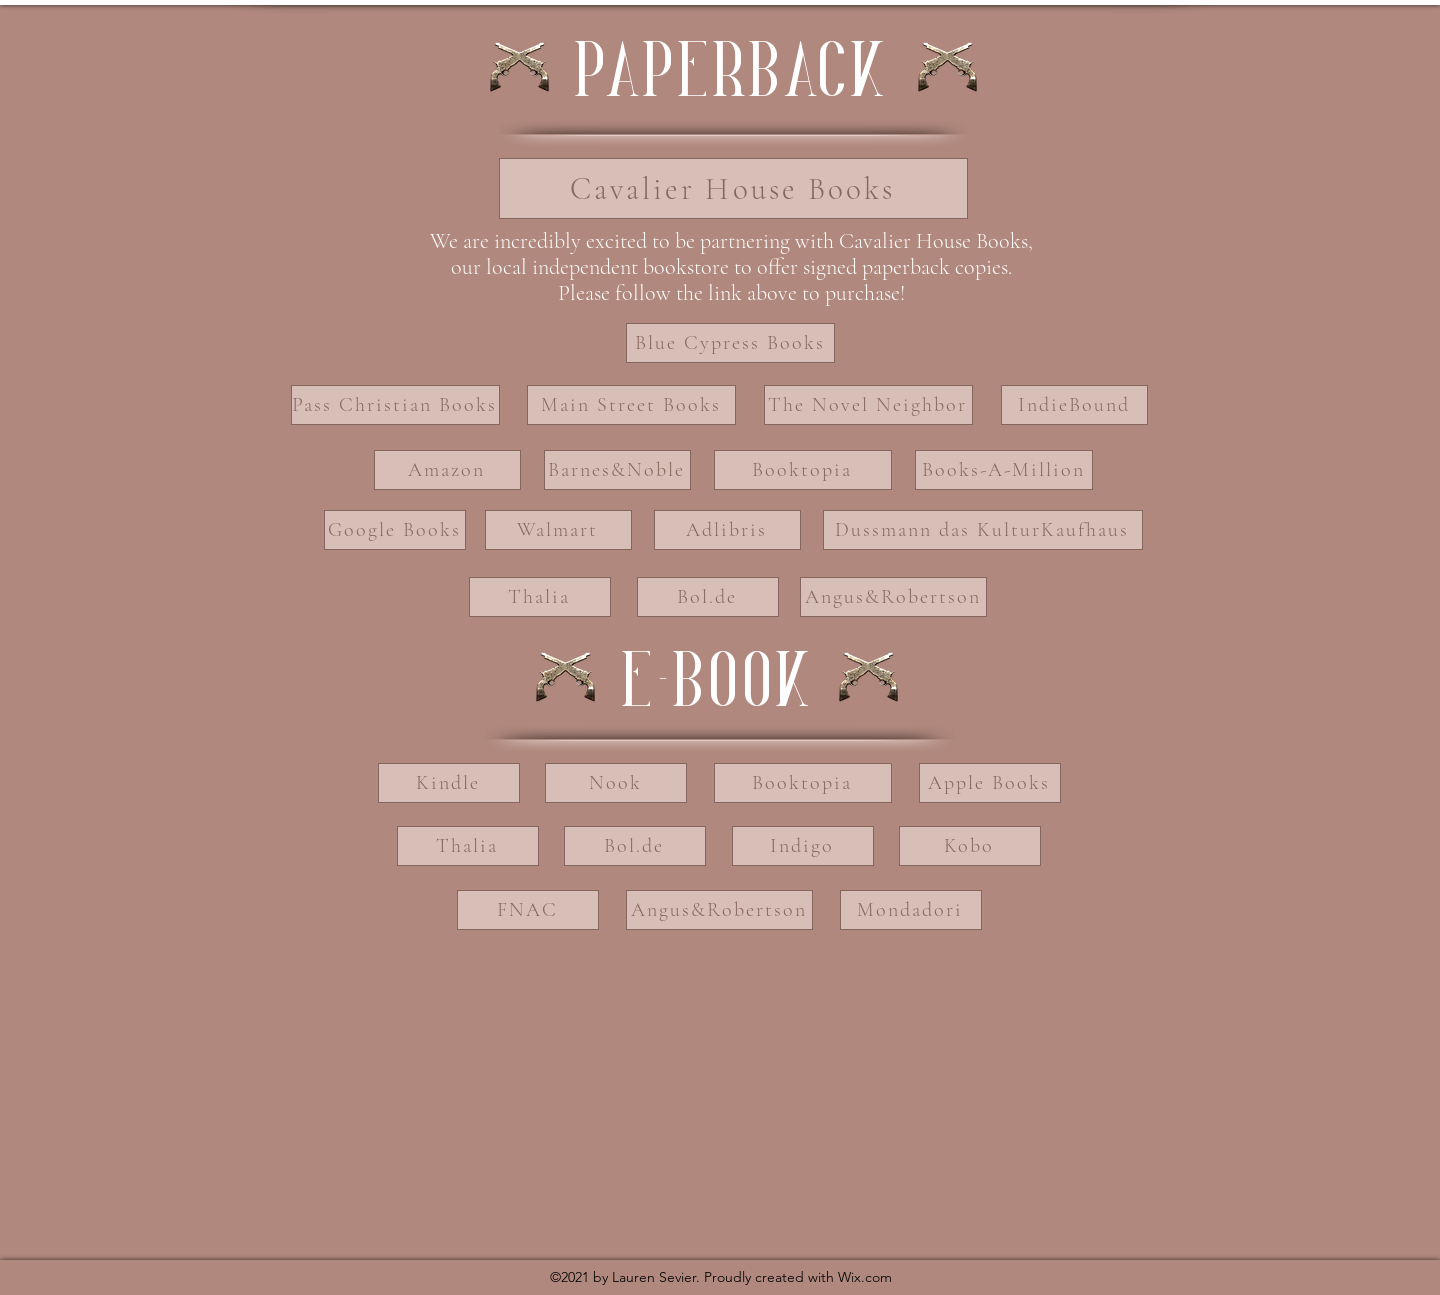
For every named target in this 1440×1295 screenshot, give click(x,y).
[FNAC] (528, 910)
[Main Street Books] (631, 405)
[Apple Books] (990, 783)
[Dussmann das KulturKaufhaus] (983, 530)
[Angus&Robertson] (893, 597)
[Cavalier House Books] (733, 188)
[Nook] (616, 783)
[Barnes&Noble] (617, 470)
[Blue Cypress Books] (730, 343)
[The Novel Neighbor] (868, 405)
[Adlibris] (727, 530)
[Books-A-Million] (1004, 470)
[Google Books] (395, 530)
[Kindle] (449, 783)
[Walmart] (558, 530)
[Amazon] (447, 470)
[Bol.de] (708, 597)
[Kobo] (970, 846)
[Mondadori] (911, 910)
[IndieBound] (1074, 405)
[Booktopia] (803, 470)
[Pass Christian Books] (395, 405)
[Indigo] (803, 846)
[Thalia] (540, 597)
